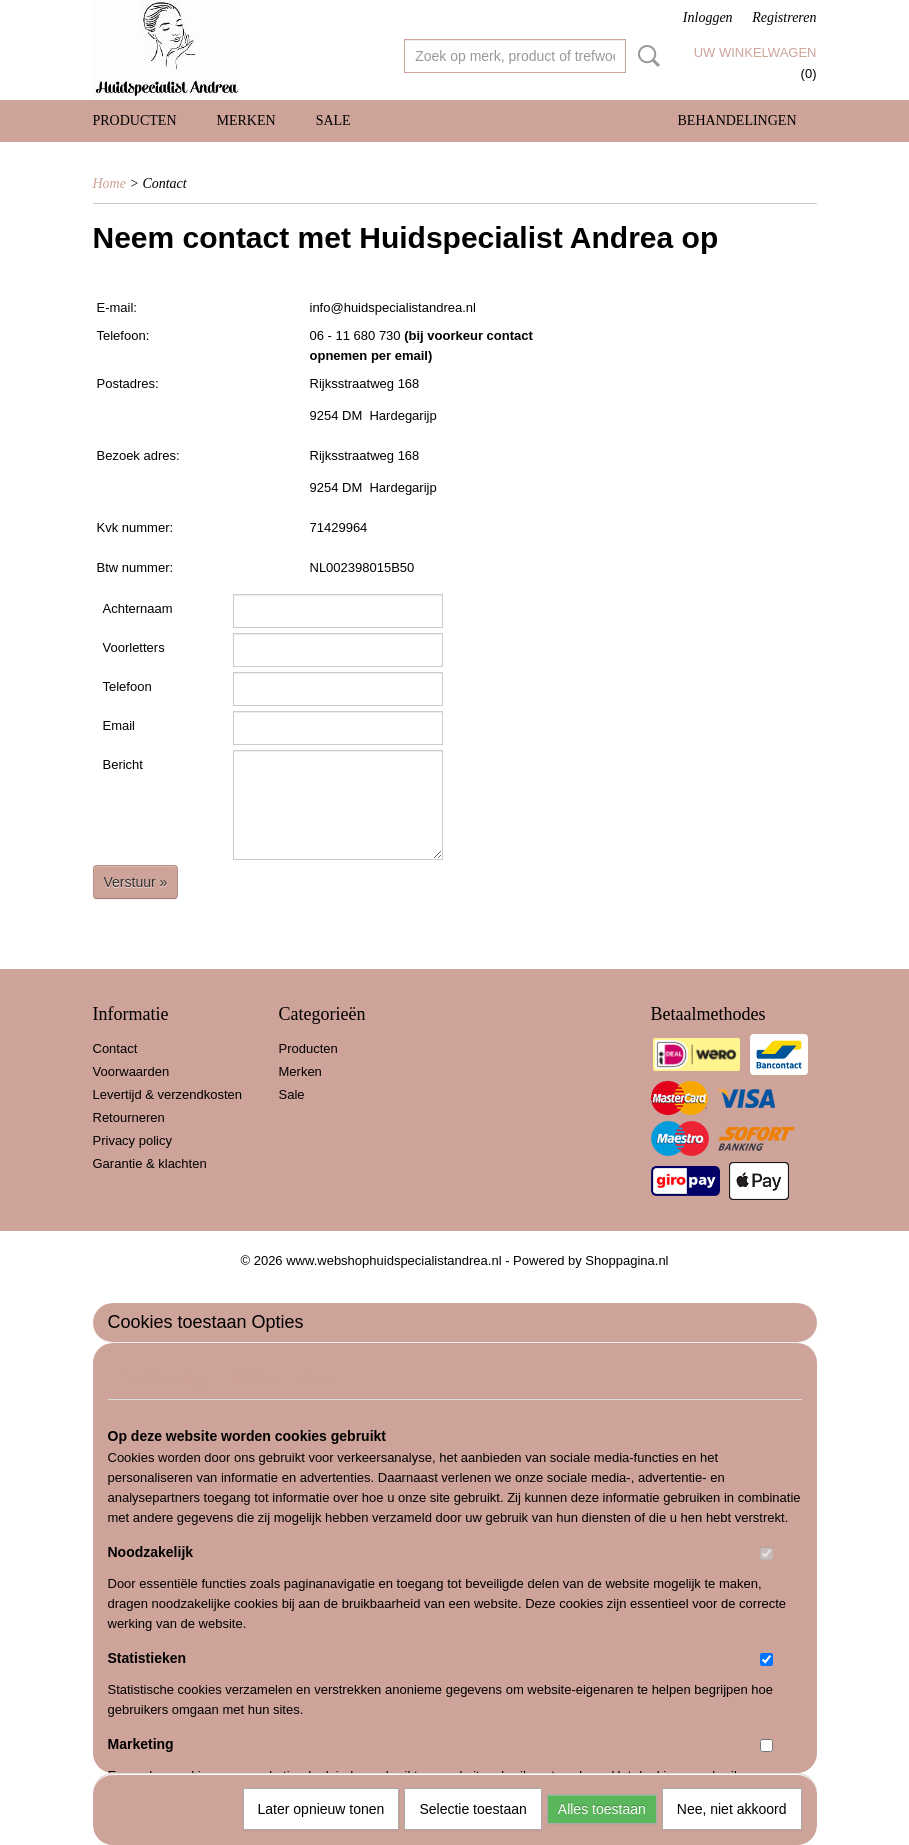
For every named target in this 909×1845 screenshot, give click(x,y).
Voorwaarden (131, 1071)
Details (253, 1379)
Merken (246, 120)
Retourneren (129, 1117)
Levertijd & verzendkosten (168, 1094)
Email (119, 725)
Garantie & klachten (150, 1163)
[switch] (766, 1553)
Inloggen (708, 17)
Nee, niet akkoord (732, 1809)
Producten (135, 120)
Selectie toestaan (472, 1809)
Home (109, 183)
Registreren (784, 17)
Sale (333, 120)
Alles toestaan (602, 1809)
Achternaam (138, 608)
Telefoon (127, 686)
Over (318, 1379)
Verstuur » (136, 882)
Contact (115, 1048)
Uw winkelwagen (755, 52)
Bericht (123, 764)
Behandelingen (737, 120)
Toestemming (162, 1379)
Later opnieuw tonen (321, 1809)
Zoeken (645, 56)
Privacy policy (132, 1140)
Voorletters (134, 647)
